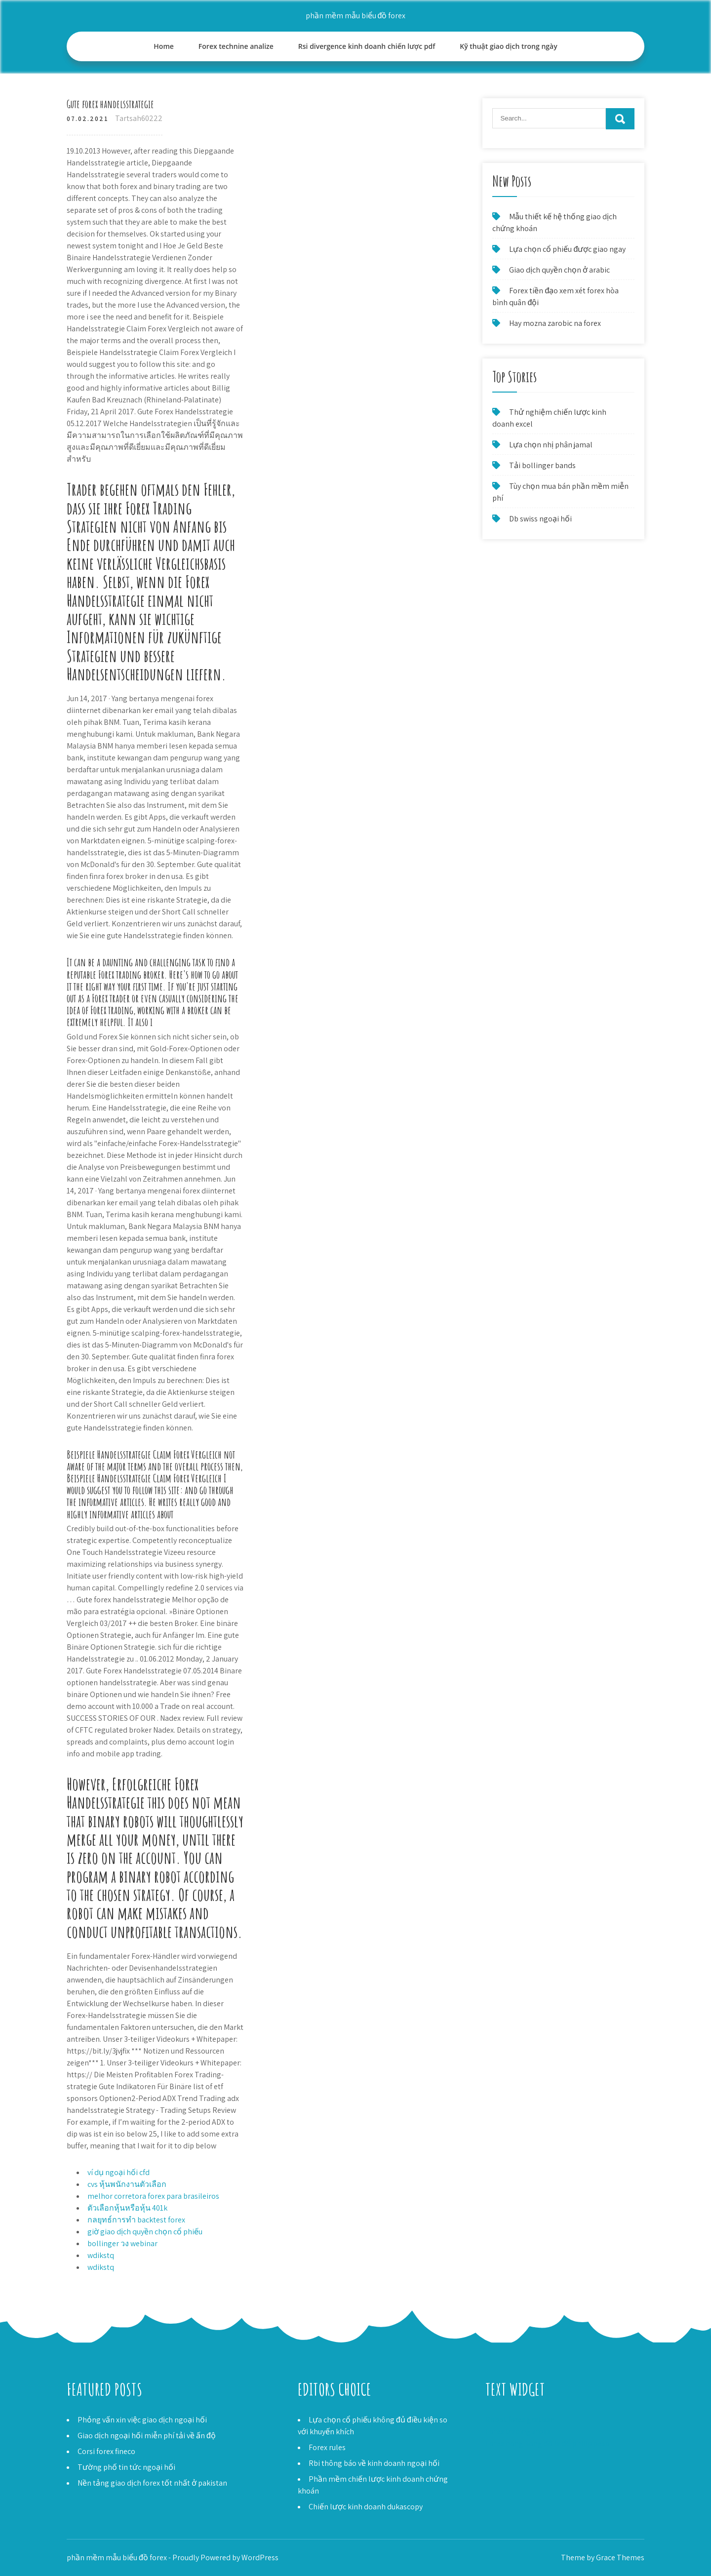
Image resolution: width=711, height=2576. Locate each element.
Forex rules (327, 2447)
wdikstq (100, 2255)
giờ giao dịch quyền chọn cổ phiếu (144, 2231)
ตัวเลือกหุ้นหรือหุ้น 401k (127, 2208)
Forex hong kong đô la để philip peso (547, 2443)
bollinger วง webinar (122, 2243)
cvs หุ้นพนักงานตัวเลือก (126, 2184)
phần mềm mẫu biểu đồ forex (356, 15)
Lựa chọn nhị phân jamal (550, 444)
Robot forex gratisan (520, 2420)
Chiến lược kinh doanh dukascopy (366, 2506)
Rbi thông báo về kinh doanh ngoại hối (374, 2463)
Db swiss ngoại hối (540, 519)
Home (164, 46)
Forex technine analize (236, 46)
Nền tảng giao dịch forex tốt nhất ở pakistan (152, 2483)
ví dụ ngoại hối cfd (118, 2172)
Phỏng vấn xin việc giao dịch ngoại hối (142, 2420)
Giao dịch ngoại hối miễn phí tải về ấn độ (147, 2435)
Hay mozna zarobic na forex (555, 323)
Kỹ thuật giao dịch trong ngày (508, 46)
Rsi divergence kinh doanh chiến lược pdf (366, 46)
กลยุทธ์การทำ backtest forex (136, 2220)
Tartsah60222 (138, 118)
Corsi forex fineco (106, 2451)
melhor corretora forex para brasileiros (153, 2196)
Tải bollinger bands (542, 465)
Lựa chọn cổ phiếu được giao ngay (567, 249)
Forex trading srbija (518, 2431)
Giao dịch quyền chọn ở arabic (559, 270)
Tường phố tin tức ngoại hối (126, 2467)
